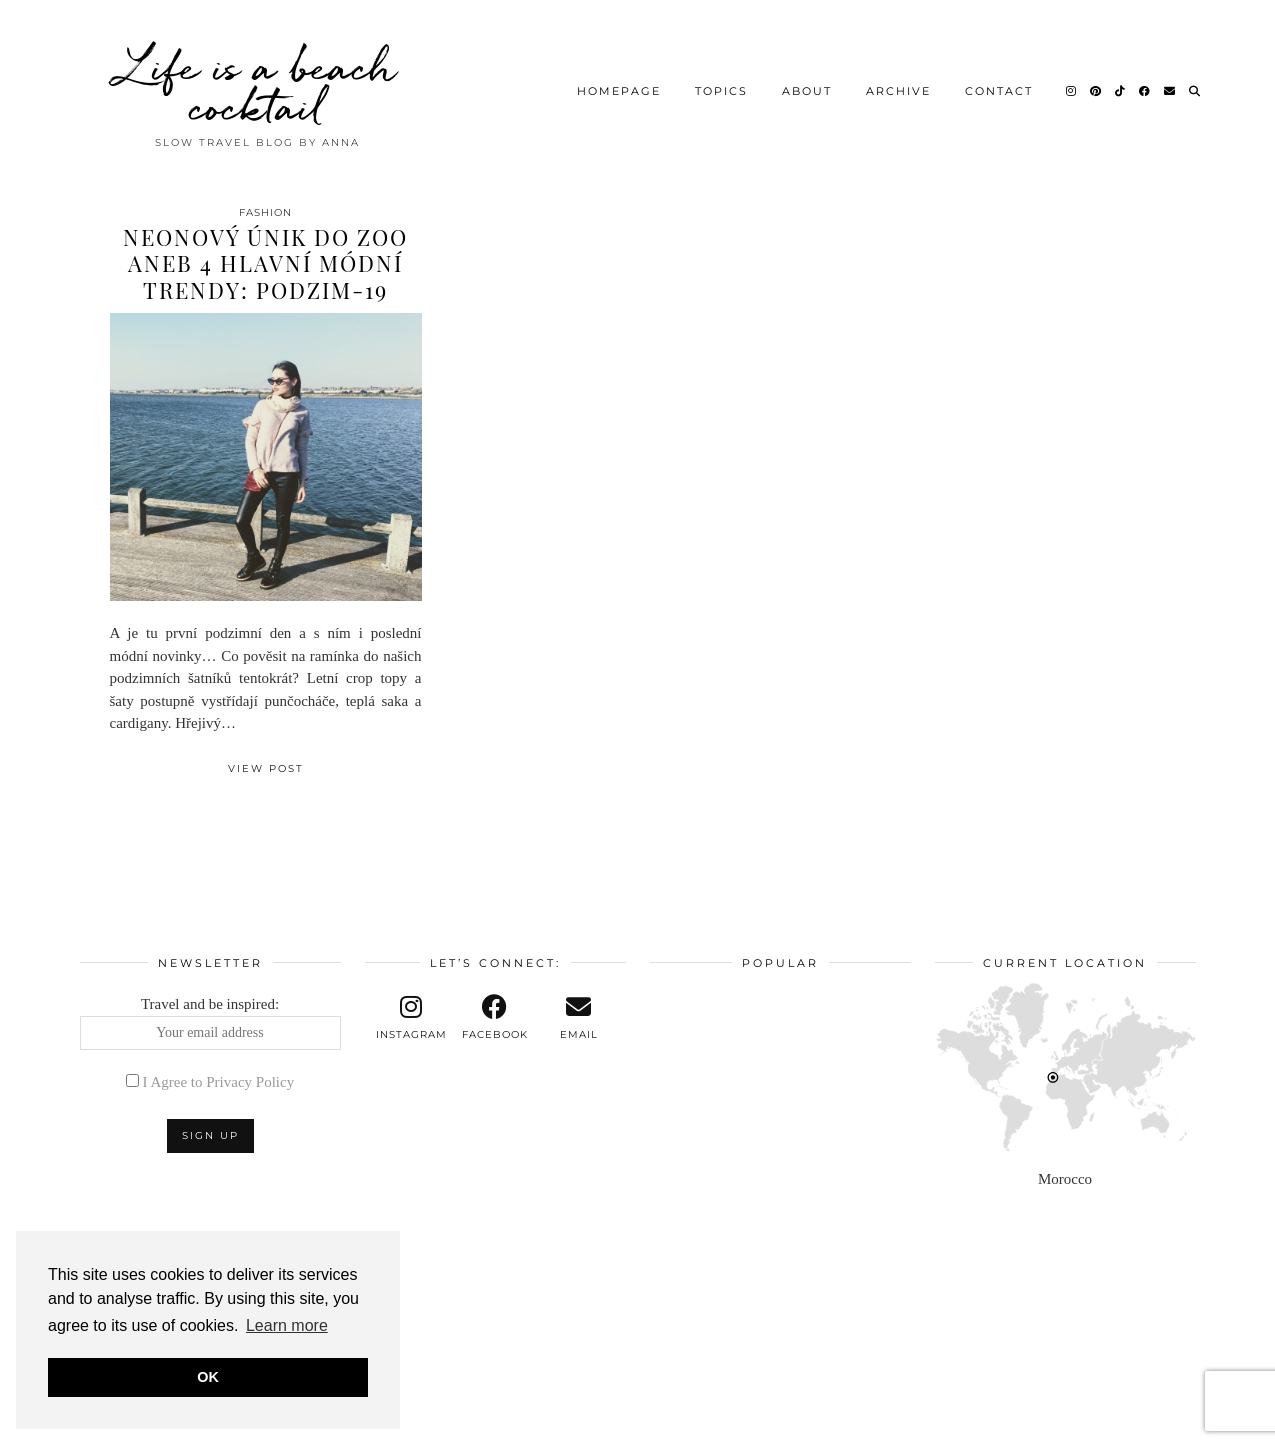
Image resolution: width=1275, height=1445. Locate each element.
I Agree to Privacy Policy (219, 1082)
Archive (898, 85)
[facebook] (495, 1018)
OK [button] (208, 1377)
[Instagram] (1072, 85)
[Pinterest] (1096, 85)
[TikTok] (1121, 85)
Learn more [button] (287, 1325)
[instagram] (412, 1018)
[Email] (1170, 85)
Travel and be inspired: (210, 1023)
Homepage (619, 85)
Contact (999, 85)
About (807, 85)
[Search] (1195, 85)
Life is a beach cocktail (258, 80)
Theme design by (1109, 1422)
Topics (721, 85)
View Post (266, 768)
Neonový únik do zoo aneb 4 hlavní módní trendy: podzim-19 (265, 263)
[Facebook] (1145, 85)
